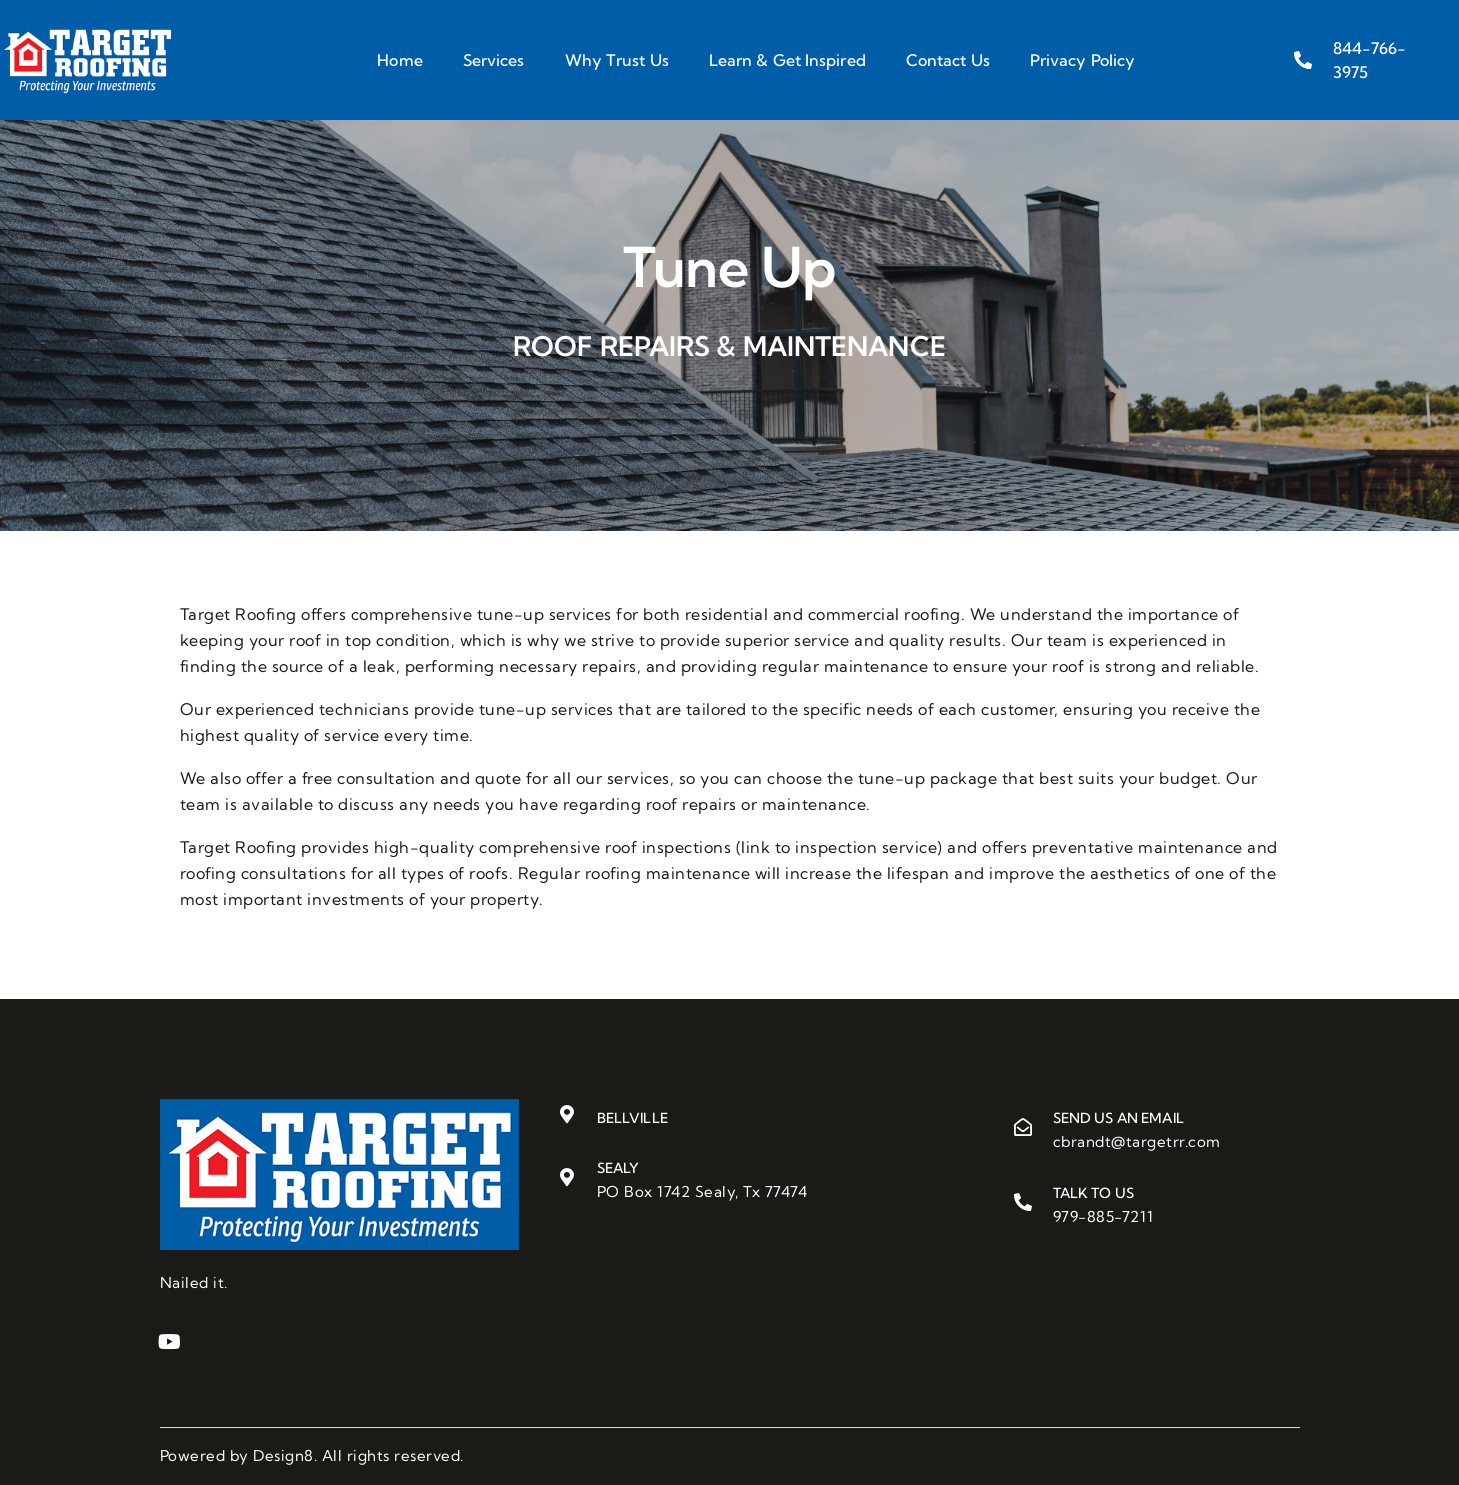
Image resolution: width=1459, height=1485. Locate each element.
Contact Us (948, 60)
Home (399, 60)
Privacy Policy (1082, 60)
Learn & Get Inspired (787, 60)
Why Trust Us (617, 60)
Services (494, 60)
